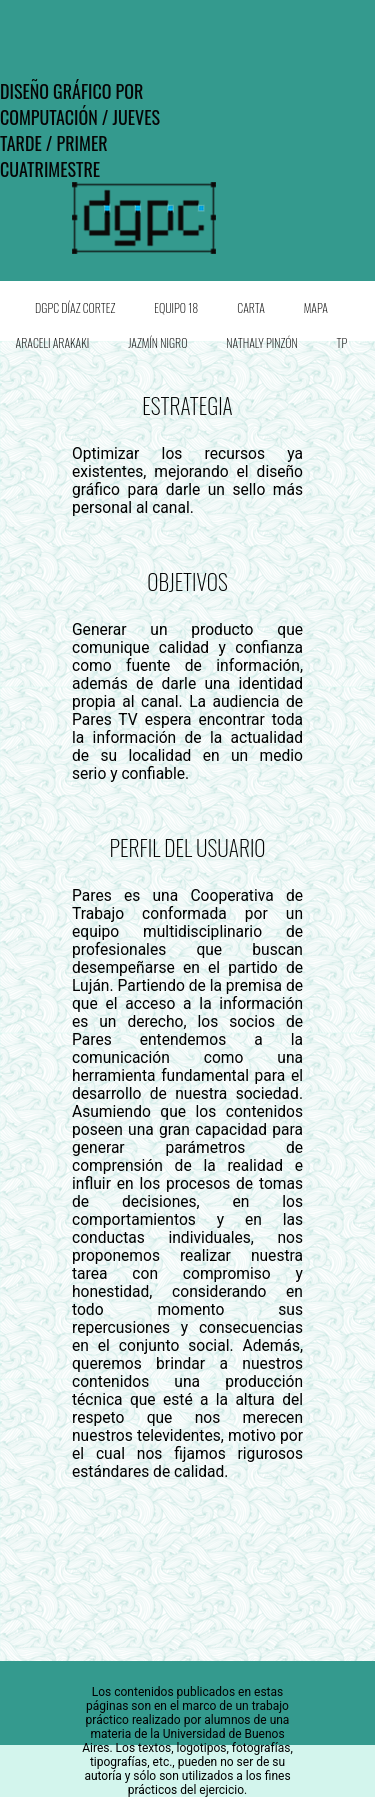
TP (342, 342)
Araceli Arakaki (53, 342)
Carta (251, 307)
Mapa (316, 307)
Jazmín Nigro (157, 342)
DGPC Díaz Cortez (75, 307)
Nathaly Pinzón (261, 342)
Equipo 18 (176, 307)
